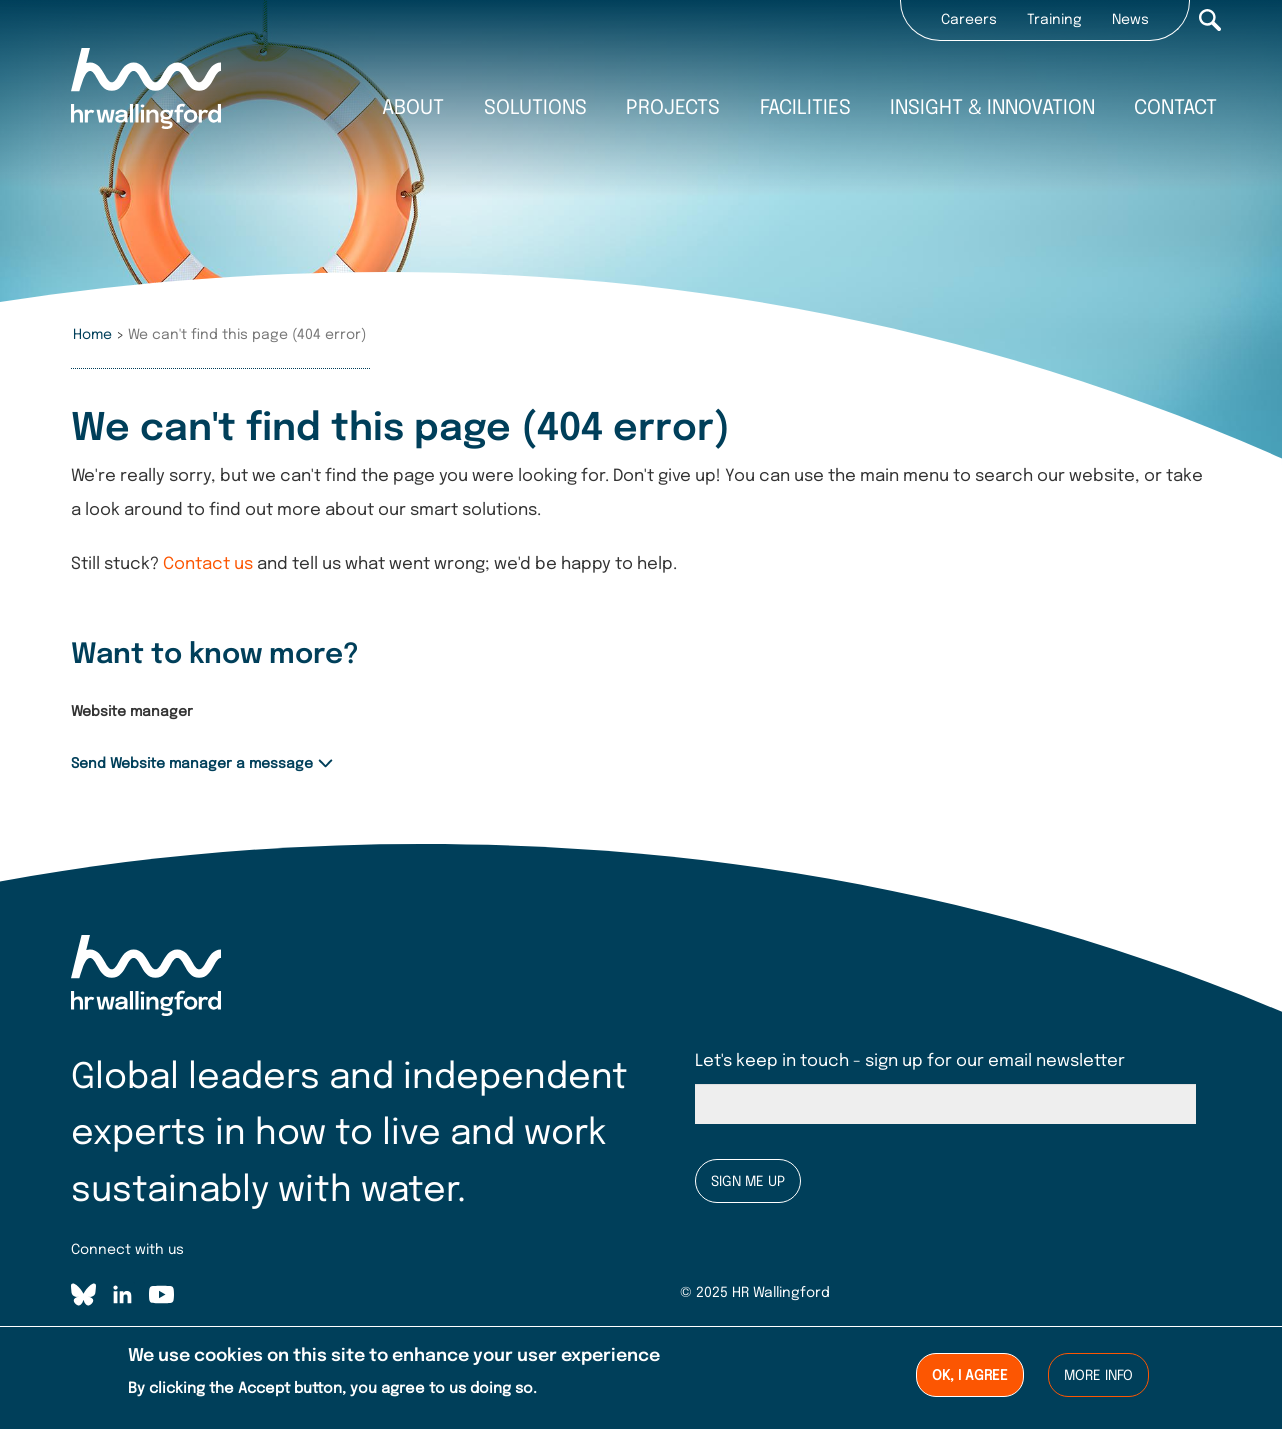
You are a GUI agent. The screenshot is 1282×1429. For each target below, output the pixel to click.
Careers (969, 20)
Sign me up (748, 1182)
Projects (673, 108)
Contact (1175, 108)
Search (1210, 20)
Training (1054, 20)
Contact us (208, 564)
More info (1098, 1377)
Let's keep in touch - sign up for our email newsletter (910, 1061)
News (1130, 20)
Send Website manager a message (192, 764)
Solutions (535, 108)
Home (92, 335)
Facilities (805, 108)
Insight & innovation (992, 108)
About (413, 108)
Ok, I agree (970, 1377)
